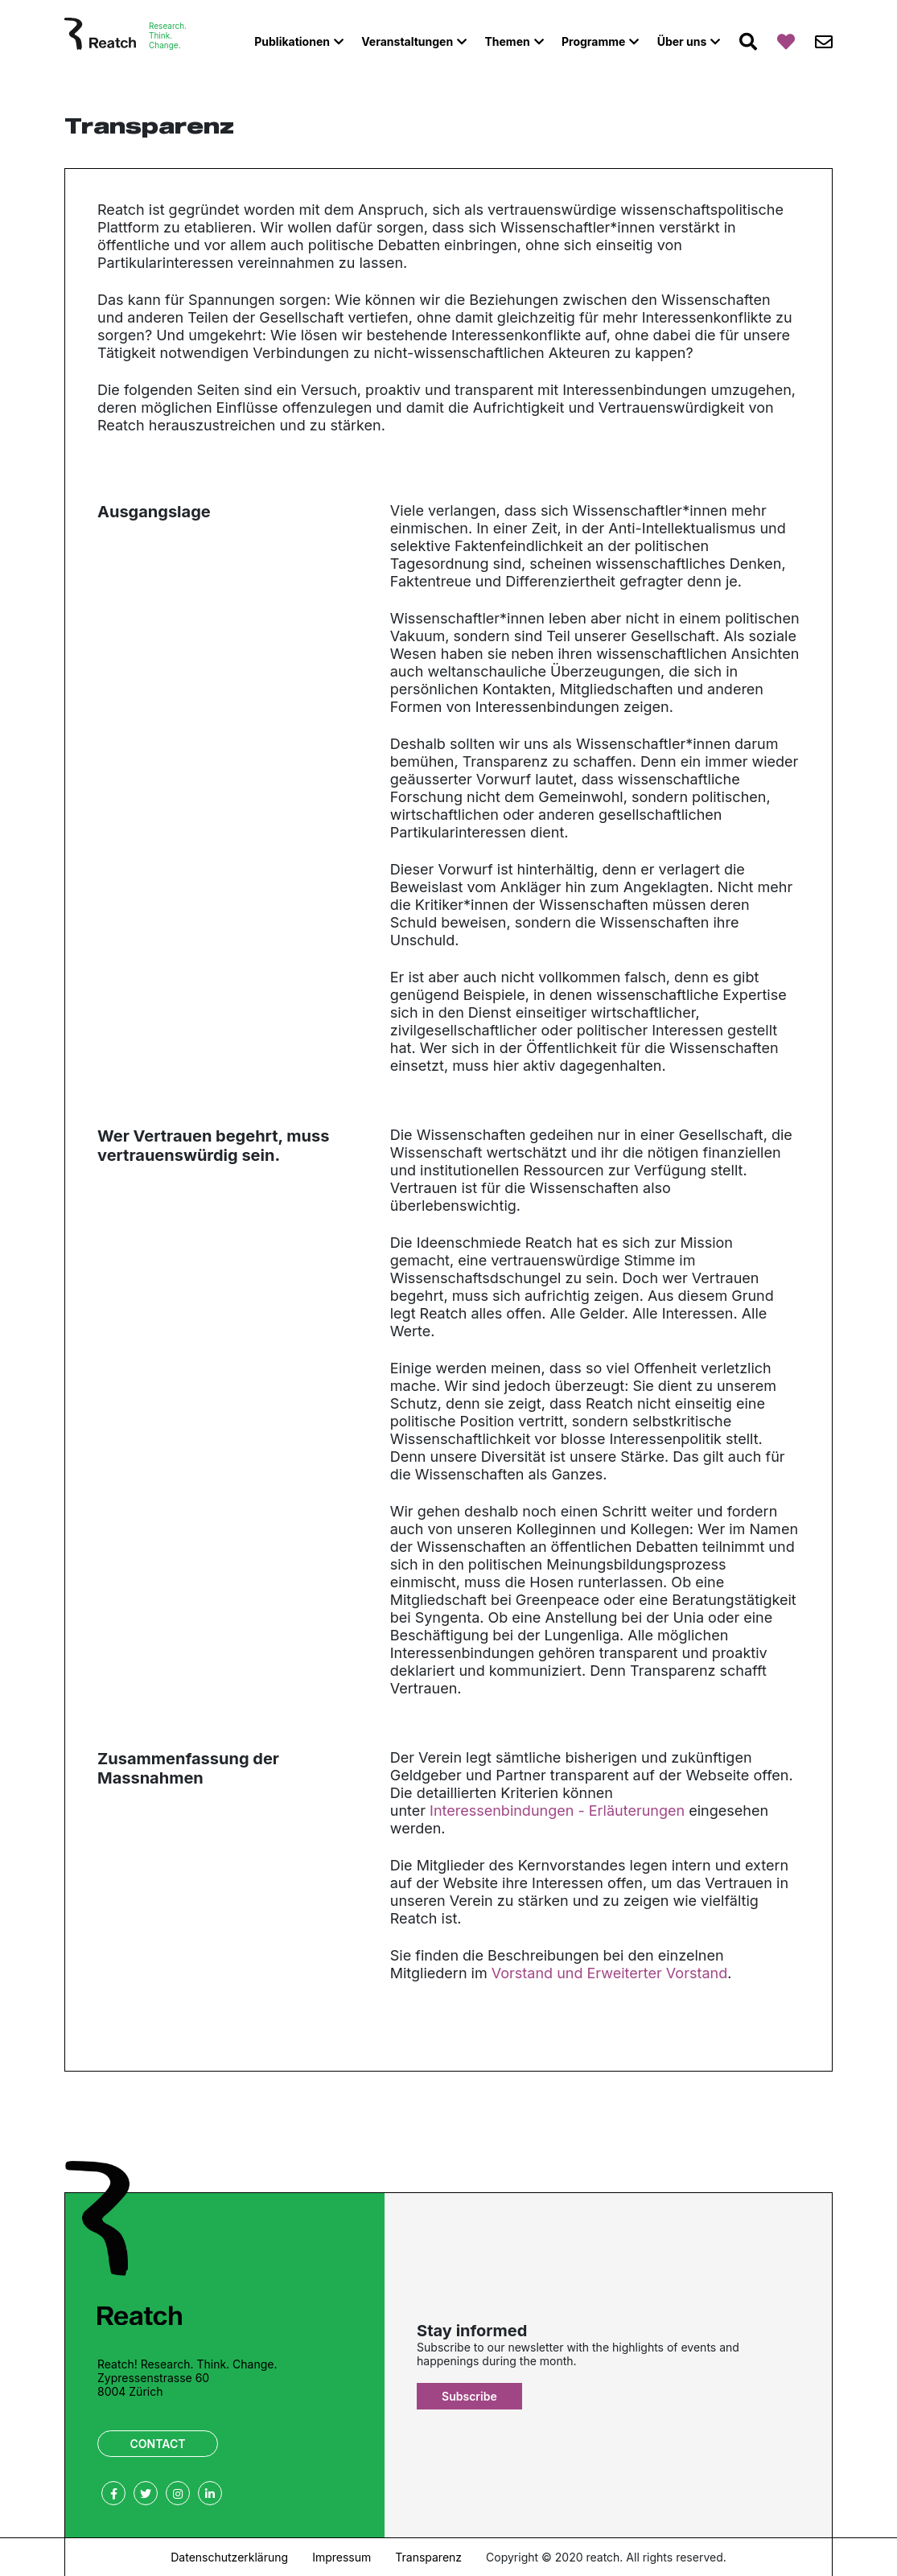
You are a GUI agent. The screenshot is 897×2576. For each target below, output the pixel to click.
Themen (506, 41)
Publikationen (292, 41)
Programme (593, 41)
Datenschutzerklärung (229, 2557)
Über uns (682, 41)
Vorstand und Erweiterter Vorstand (609, 1973)
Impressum (341, 2557)
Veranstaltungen (407, 41)
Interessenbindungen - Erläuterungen (557, 1810)
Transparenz (428, 2557)
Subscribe (469, 2396)
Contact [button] (158, 2443)
